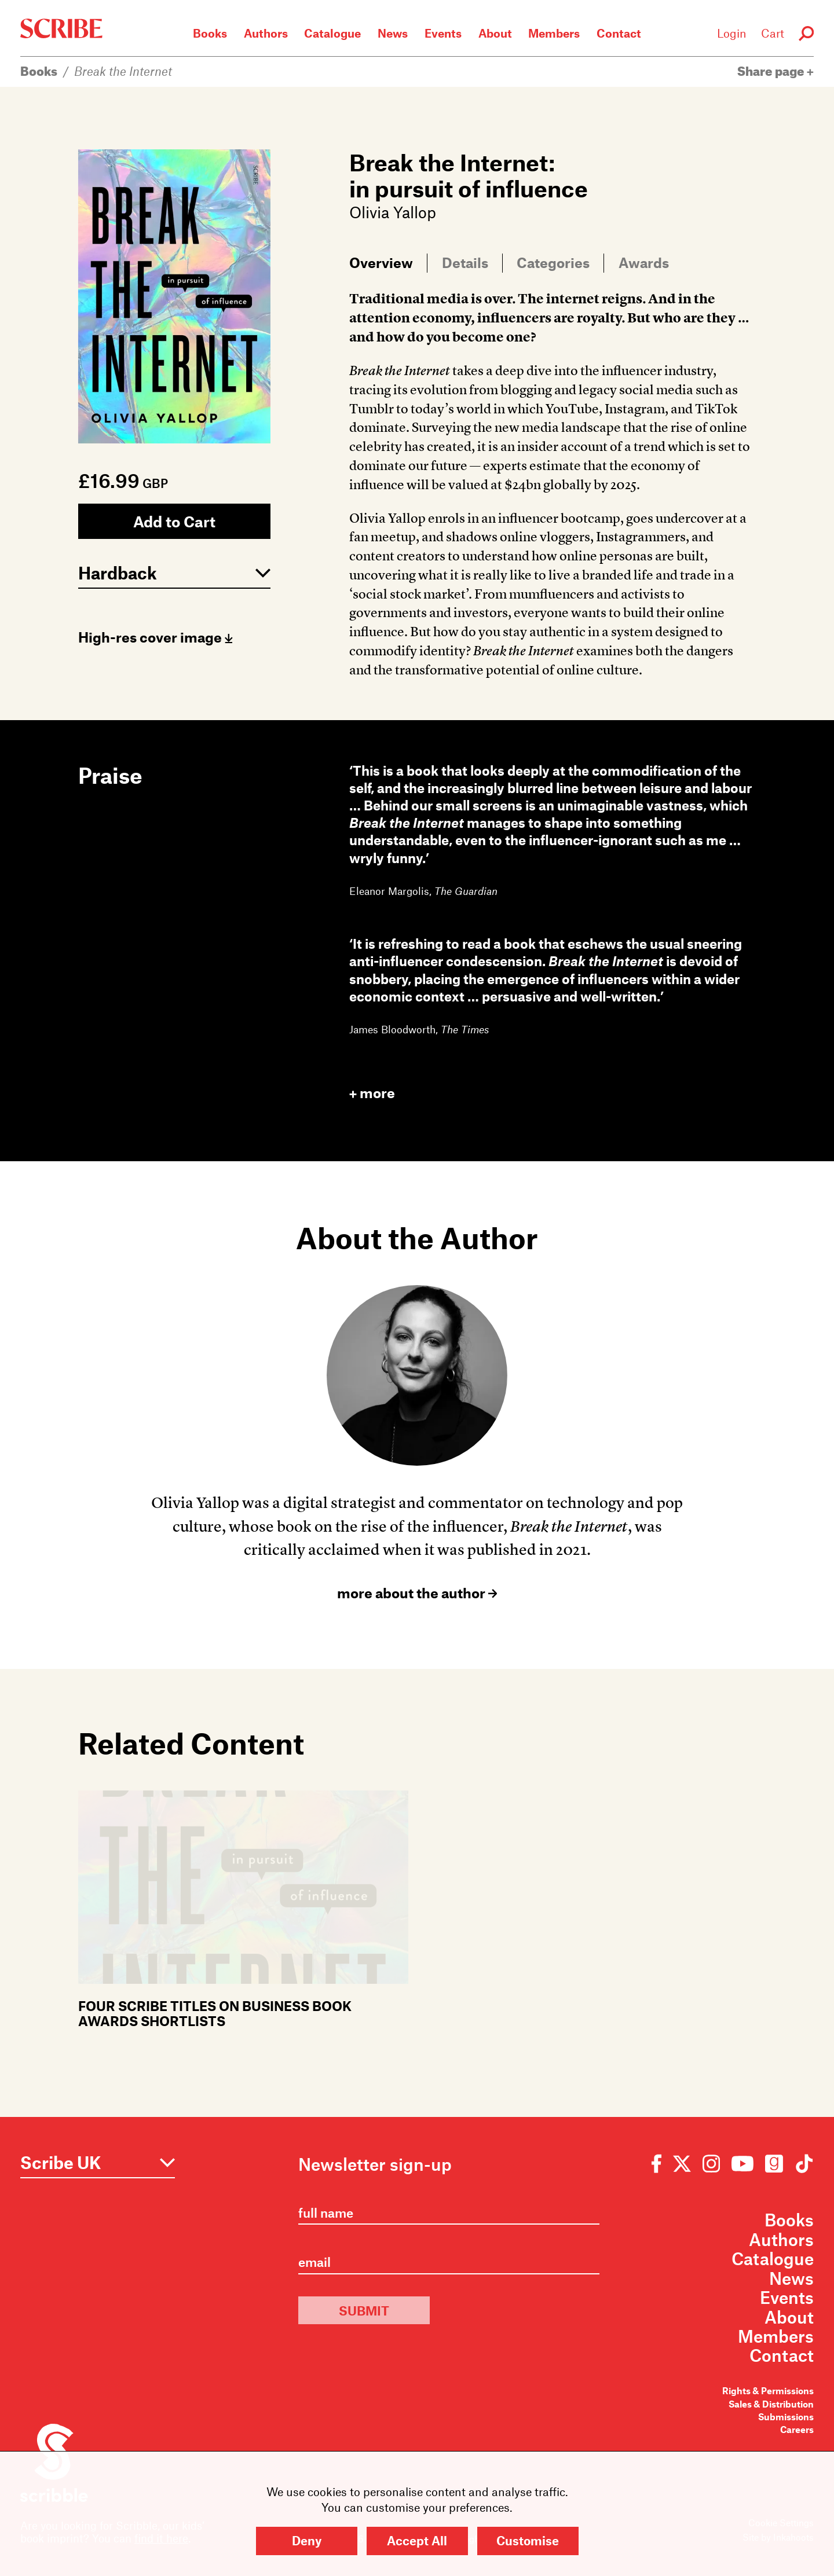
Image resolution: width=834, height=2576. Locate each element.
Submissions (786, 2416)
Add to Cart (174, 521)
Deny (306, 2540)
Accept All (417, 2540)
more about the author (417, 1593)
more (372, 1092)
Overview (381, 262)
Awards (644, 262)
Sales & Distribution (771, 2403)
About (495, 33)
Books (210, 33)
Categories (553, 262)
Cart (772, 33)
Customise (527, 2540)
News (393, 33)
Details (465, 262)
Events (443, 33)
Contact (619, 33)
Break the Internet (123, 71)
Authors (266, 33)
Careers (797, 2429)
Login (732, 33)
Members (554, 33)
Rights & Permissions (768, 2390)
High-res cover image (155, 637)
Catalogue (332, 33)
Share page (775, 71)
